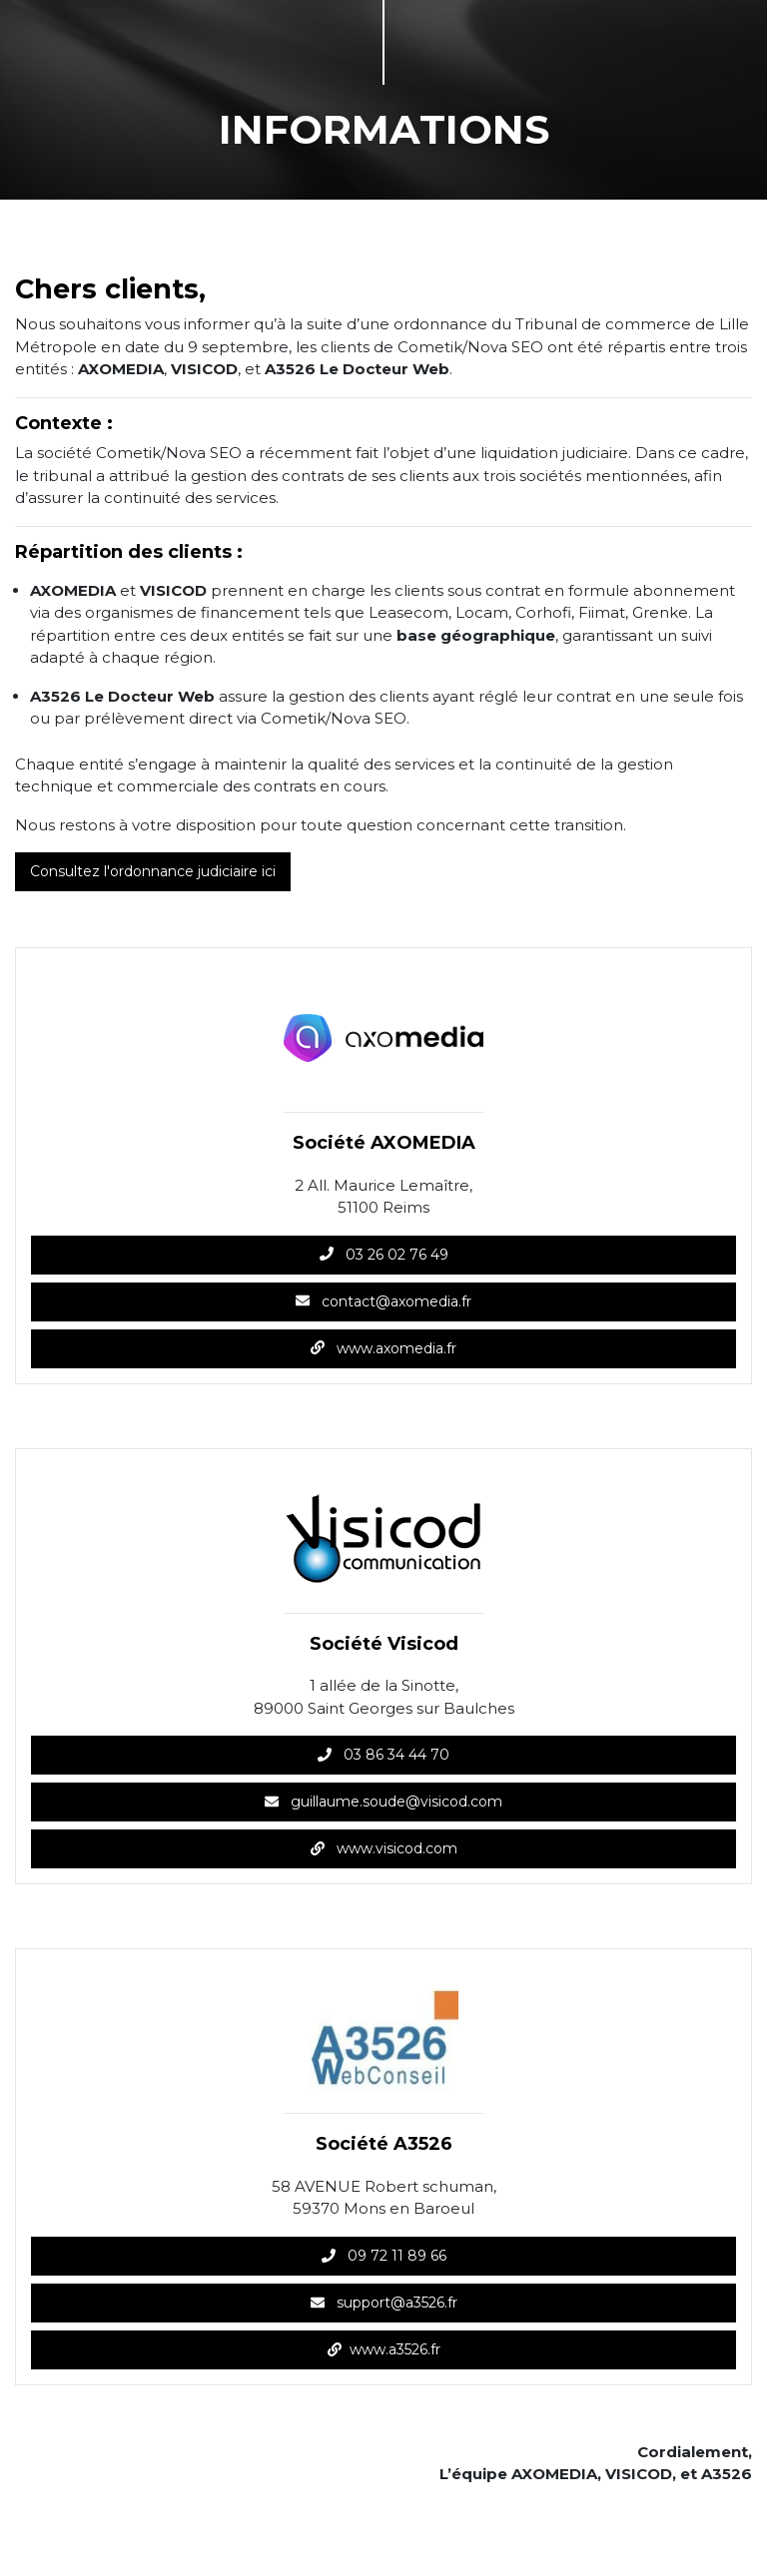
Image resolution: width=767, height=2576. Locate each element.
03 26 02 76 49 (384, 1255)
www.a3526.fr (384, 2349)
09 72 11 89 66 (384, 2256)
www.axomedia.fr (383, 1348)
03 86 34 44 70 (383, 1755)
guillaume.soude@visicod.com (383, 1801)
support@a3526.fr (384, 2303)
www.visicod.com (384, 1848)
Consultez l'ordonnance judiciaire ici (153, 871)
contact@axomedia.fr (383, 1301)
